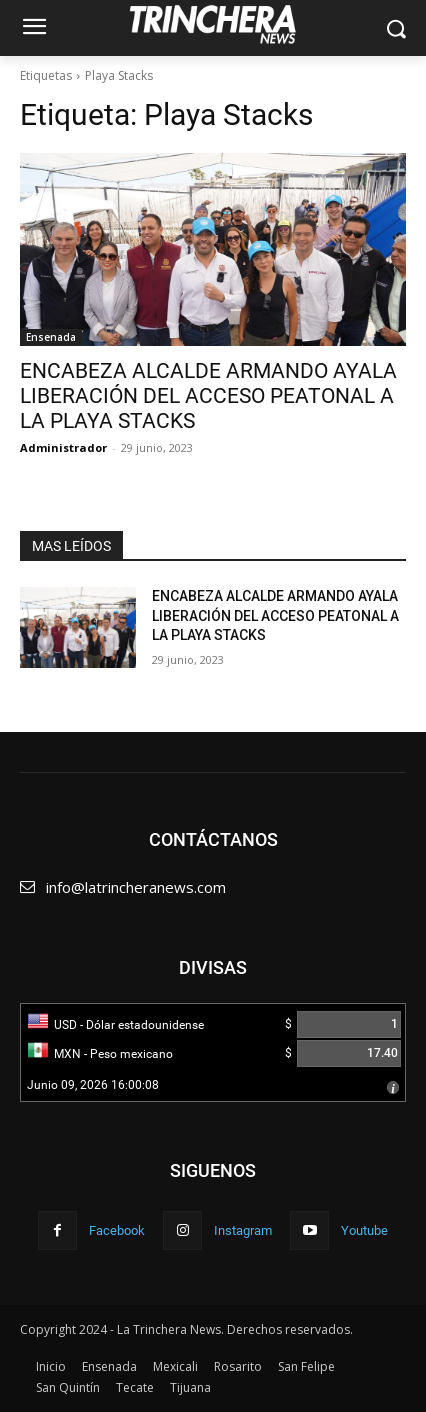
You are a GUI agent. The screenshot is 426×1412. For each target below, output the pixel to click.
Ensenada (51, 337)
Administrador (63, 447)
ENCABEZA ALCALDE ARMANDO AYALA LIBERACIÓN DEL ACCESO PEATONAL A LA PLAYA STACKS (208, 396)
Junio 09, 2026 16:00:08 (93, 1085)
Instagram (243, 1230)
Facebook (117, 1230)
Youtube (364, 1230)
